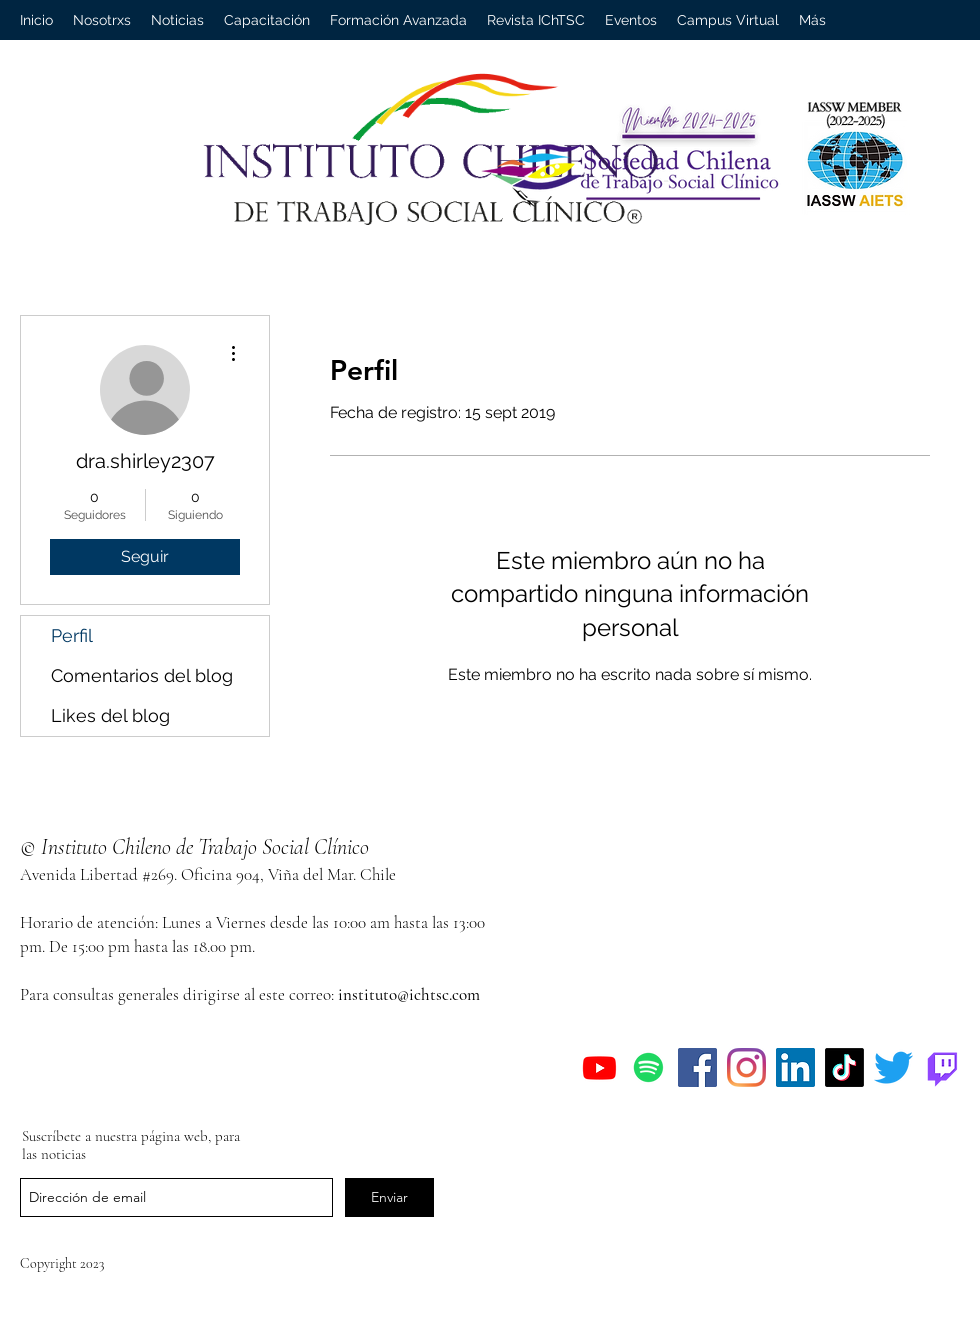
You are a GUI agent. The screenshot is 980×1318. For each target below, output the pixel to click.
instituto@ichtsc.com (409, 994)
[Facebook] (697, 1067)
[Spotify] (648, 1067)
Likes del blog (110, 715)
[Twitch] (942, 1067)
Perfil (72, 635)
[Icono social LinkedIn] (795, 1067)
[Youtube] (599, 1067)
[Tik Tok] (844, 1067)
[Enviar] (389, 1197)
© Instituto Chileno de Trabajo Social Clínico (194, 847)
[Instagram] (746, 1067)
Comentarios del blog (142, 675)
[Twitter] (893, 1067)
